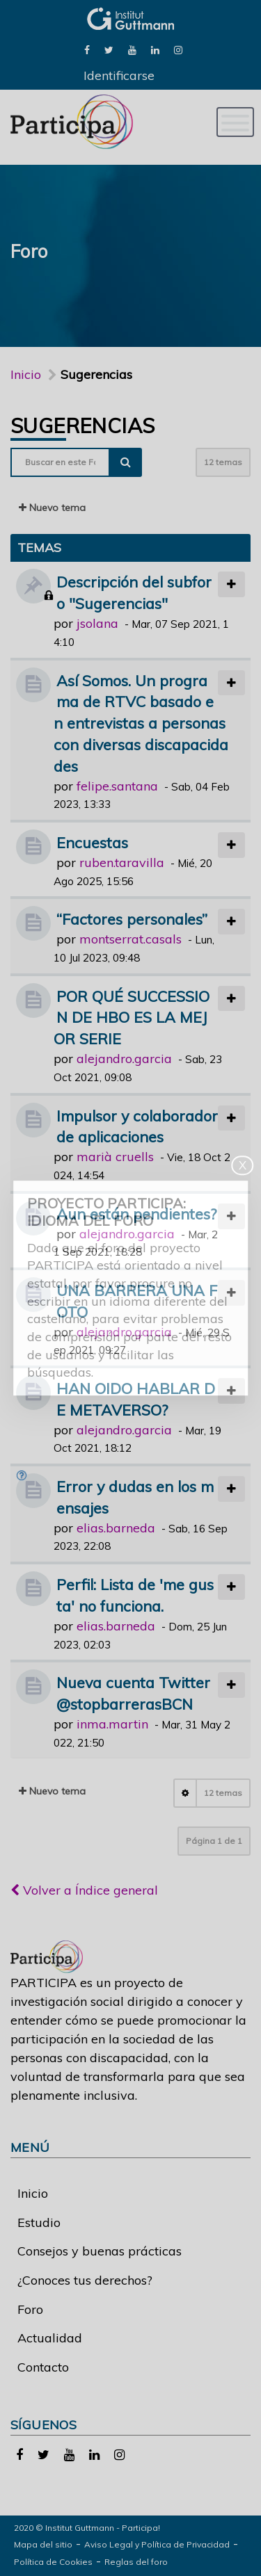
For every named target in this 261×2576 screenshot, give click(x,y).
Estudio (39, 2222)
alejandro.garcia (124, 1059)
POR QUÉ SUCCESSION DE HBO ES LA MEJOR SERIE (131, 1017)
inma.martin (112, 1724)
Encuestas (92, 842)
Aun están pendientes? (136, 1213)
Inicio (25, 374)
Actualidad (49, 2338)
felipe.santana (117, 786)
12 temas (223, 462)
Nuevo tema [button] (52, 507)
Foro (30, 2309)
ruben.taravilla (121, 862)
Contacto (43, 2367)
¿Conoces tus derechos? (84, 2280)
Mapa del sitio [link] (43, 2544)
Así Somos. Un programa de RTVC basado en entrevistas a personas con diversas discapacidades (141, 723)
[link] (87, 49)
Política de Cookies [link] (53, 2562)
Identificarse (119, 75)
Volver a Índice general (84, 1890)
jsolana (97, 623)
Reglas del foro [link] (136, 2562)
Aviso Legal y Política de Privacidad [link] (157, 2544)
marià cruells (115, 1157)
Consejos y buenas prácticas (99, 2251)
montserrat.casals (130, 939)
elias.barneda (116, 1528)
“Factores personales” (131, 918)
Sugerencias (82, 425)
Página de (214, 1841)
